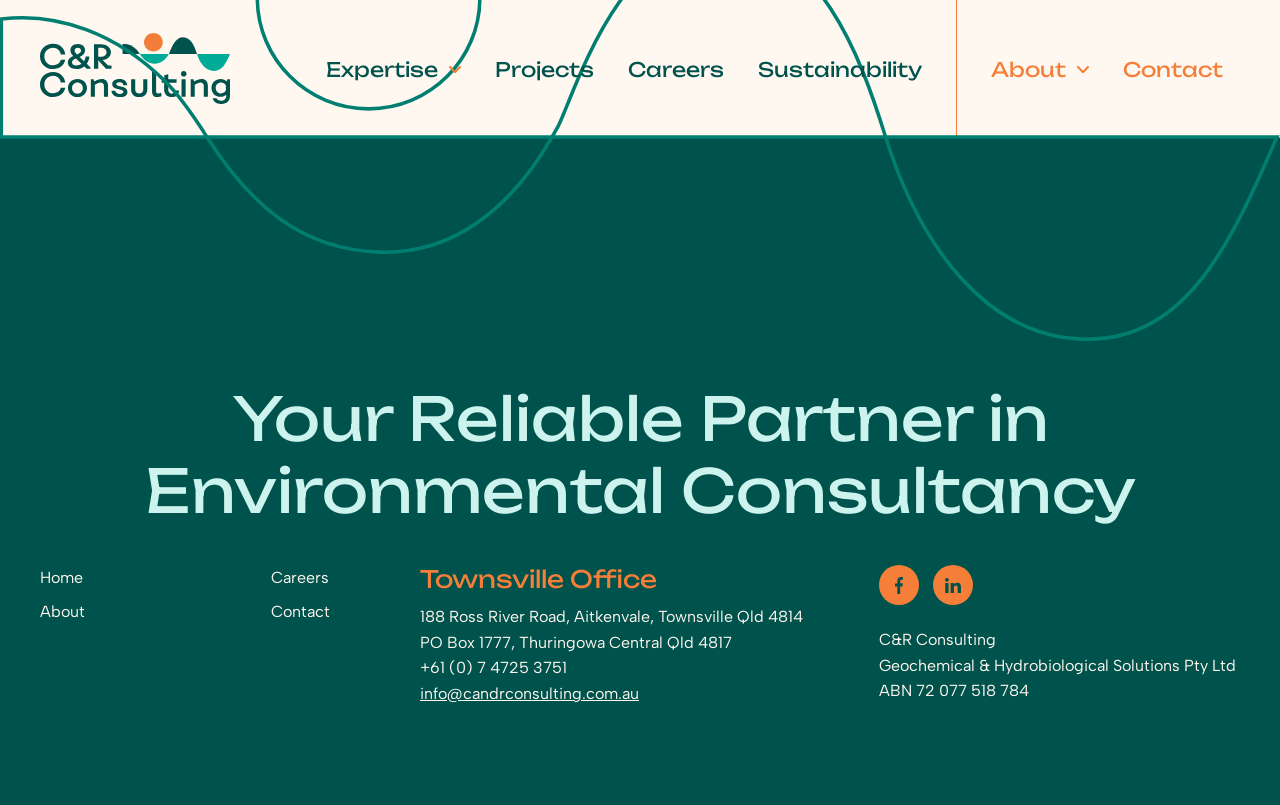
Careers (676, 69)
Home (61, 577)
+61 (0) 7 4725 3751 (493, 667)
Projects (544, 69)
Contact (1173, 69)
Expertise (382, 69)
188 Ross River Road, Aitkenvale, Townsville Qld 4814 (611, 616)
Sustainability (840, 69)
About (1028, 69)
